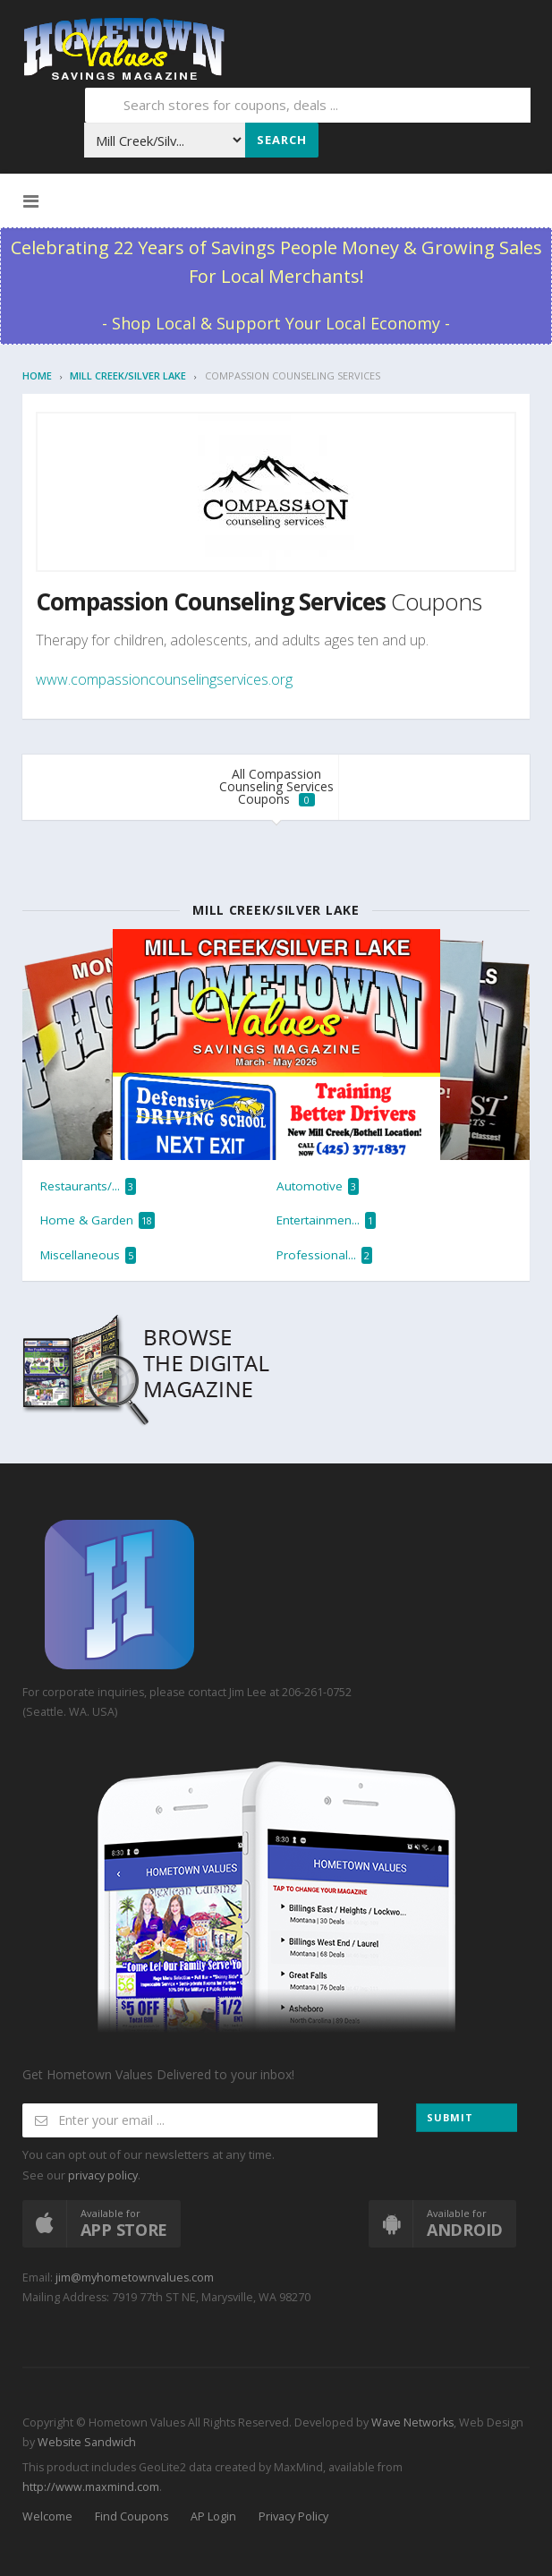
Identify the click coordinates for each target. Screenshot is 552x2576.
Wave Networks (411, 2422)
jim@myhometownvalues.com (134, 2277)
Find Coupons (131, 2516)
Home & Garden (97, 1220)
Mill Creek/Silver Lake (128, 375)
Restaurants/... (88, 1186)
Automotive (317, 1186)
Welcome (47, 2516)
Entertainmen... (326, 1220)
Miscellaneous (88, 1255)
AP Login (213, 2516)
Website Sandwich (85, 2442)
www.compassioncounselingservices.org (164, 679)
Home (37, 375)
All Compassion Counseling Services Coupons (276, 786)
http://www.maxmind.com (90, 2487)
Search (282, 140)
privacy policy (103, 2175)
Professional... (324, 1255)
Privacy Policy (293, 2516)
